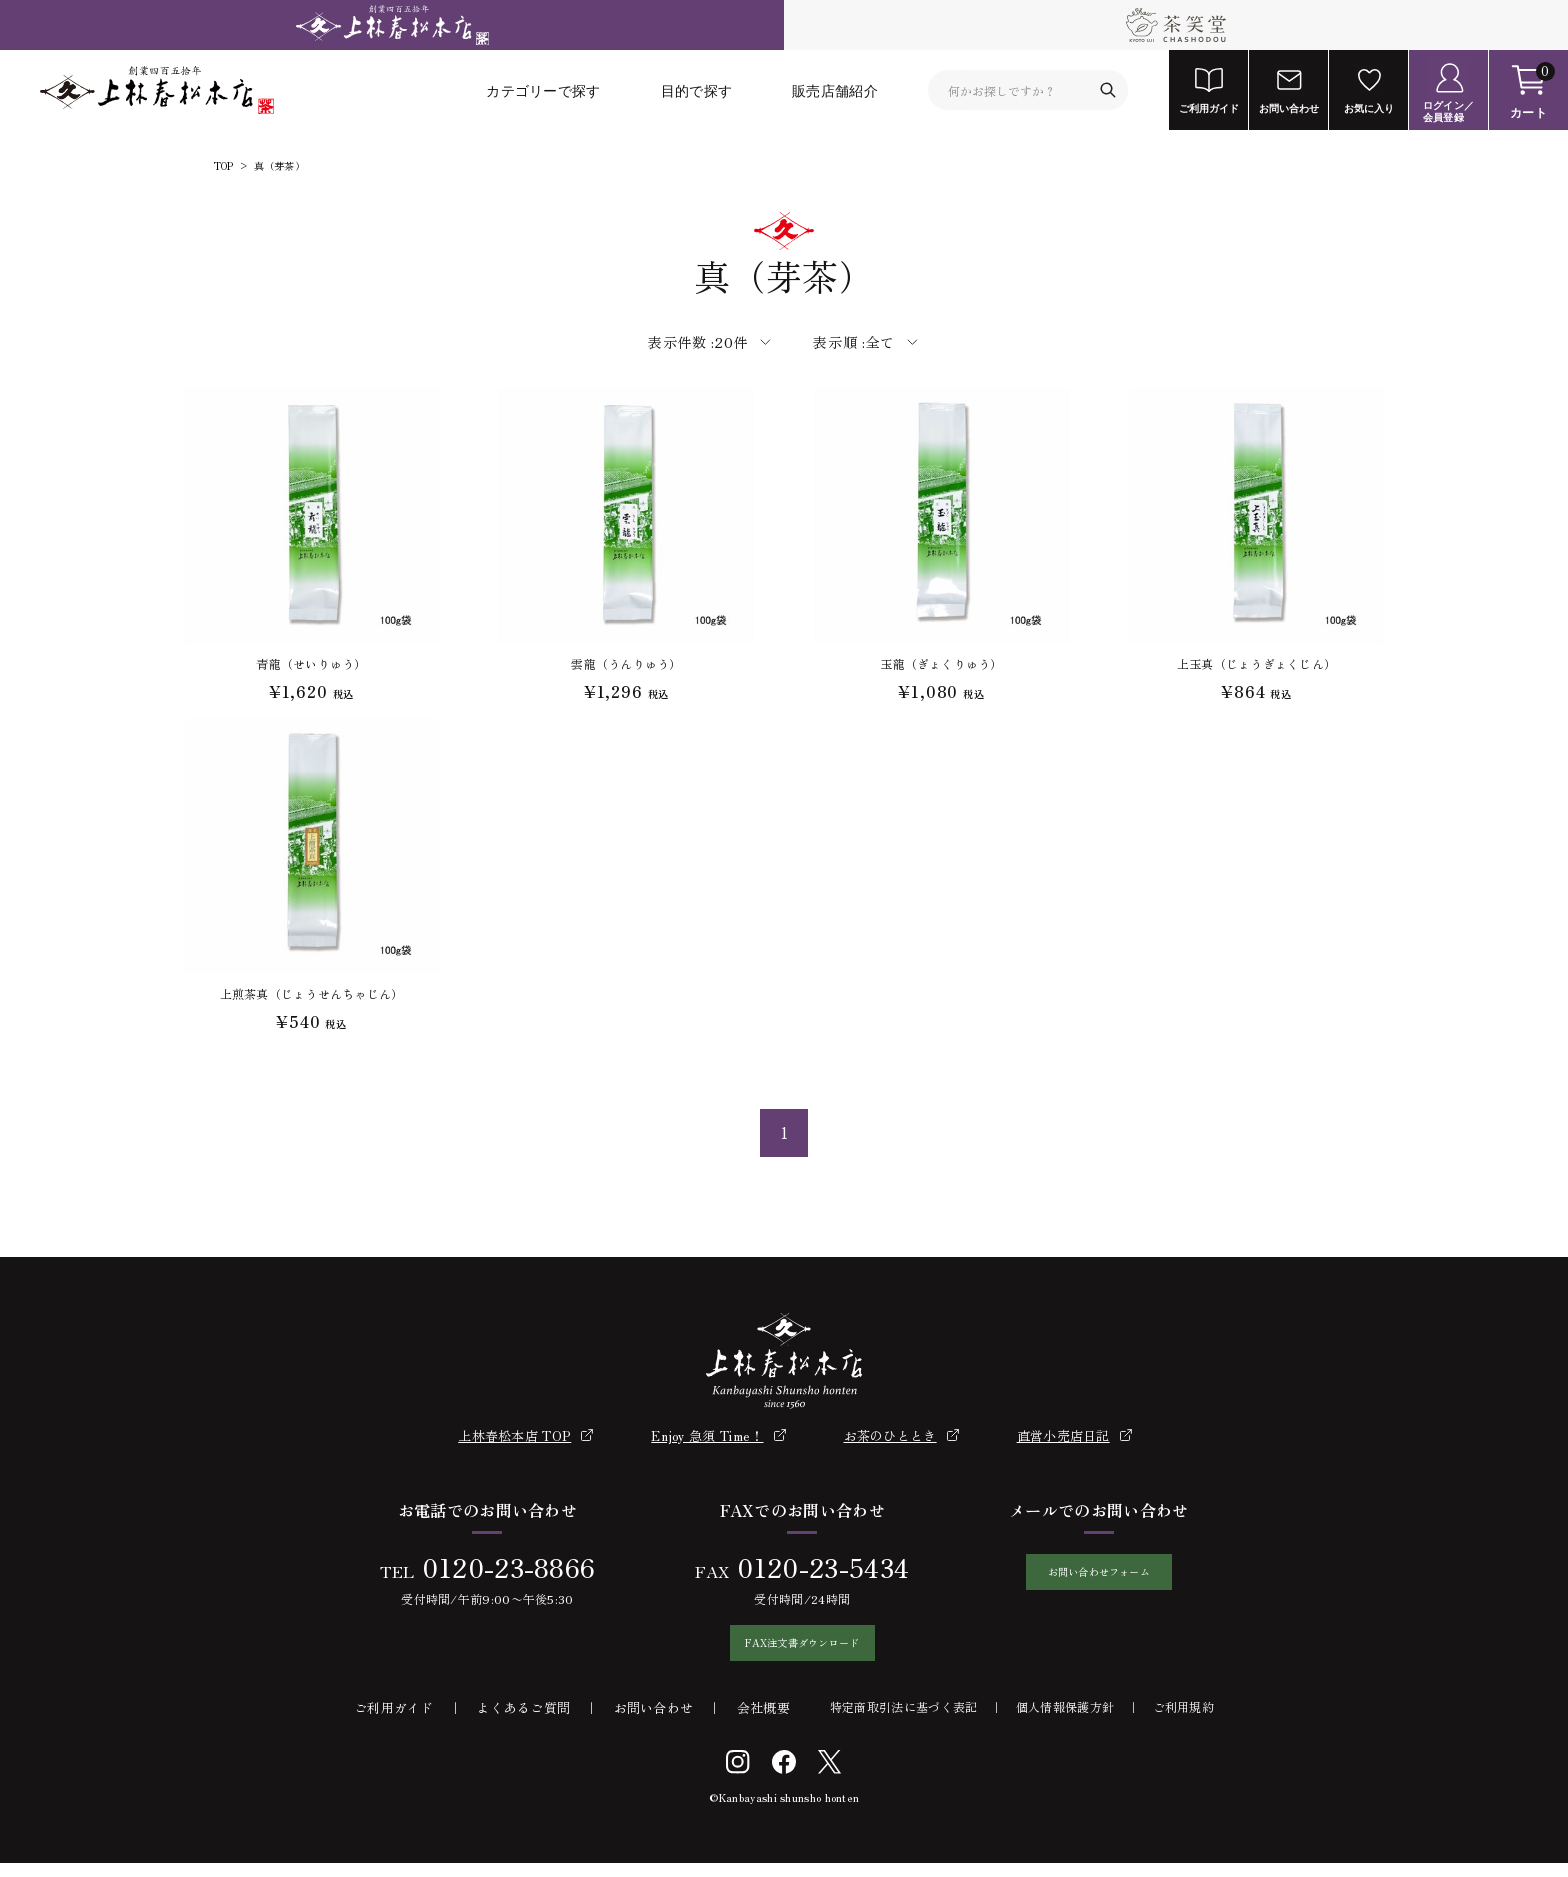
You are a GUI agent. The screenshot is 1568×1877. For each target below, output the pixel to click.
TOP (224, 166)
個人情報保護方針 (1065, 1720)
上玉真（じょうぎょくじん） (1256, 663)
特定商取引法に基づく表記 (904, 1720)
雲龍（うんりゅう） (626, 663)
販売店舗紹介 (835, 90)
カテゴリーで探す (543, 90)
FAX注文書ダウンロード (792, 1650)
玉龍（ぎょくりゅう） (941, 663)
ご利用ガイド (394, 1721)
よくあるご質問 (523, 1721)
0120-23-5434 (812, 1566)
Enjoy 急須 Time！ (707, 1435)
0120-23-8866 (498, 1566)
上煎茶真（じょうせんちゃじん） (312, 993)
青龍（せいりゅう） (311, 663)
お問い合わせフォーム (1098, 1579)
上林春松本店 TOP (514, 1435)
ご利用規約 (1184, 1720)
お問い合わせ (654, 1721)
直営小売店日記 (1063, 1435)
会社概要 (763, 1721)
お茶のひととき (890, 1435)
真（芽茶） (279, 166)
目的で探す (697, 90)
